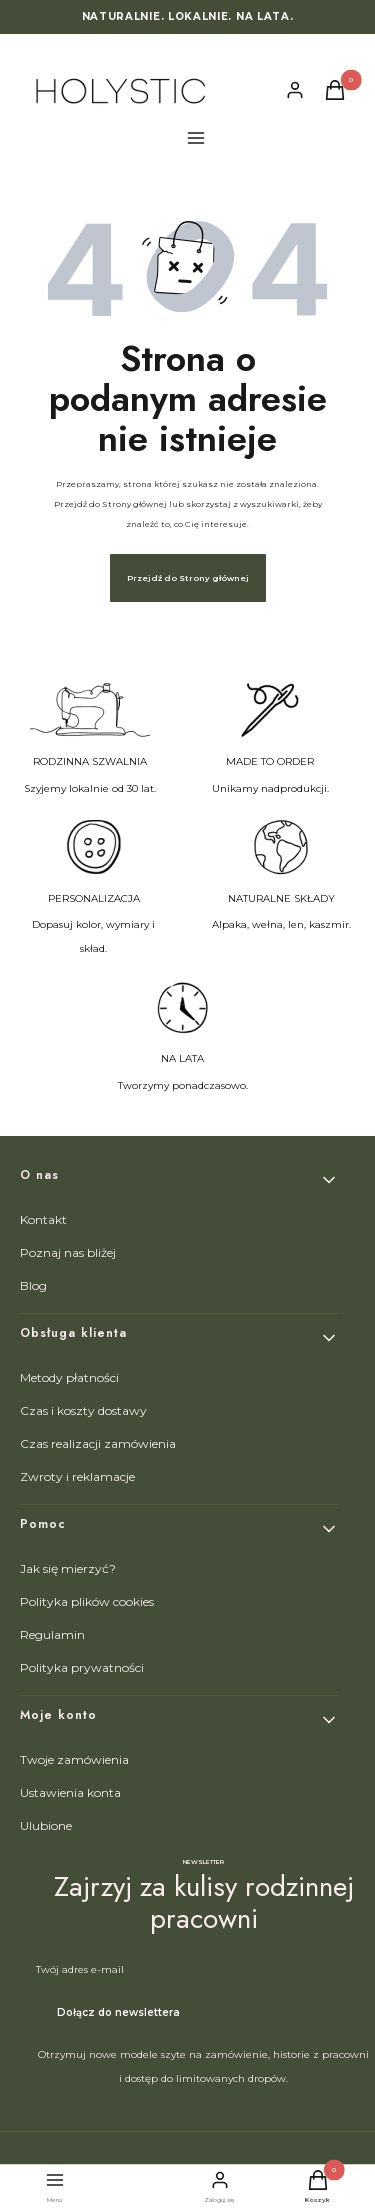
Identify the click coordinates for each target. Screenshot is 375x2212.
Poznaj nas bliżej (68, 1252)
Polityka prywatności (82, 1667)
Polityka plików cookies (87, 1601)
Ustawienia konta (70, 1792)
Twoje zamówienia (74, 1759)
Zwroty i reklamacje (77, 1476)
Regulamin (52, 1634)
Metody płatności (69, 1377)
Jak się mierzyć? (68, 1568)
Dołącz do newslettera (118, 2012)
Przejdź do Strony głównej (188, 578)
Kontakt (43, 1219)
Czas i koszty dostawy (83, 1410)
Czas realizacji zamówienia (98, 1443)
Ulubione (46, 1825)
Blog (33, 1285)
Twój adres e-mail (80, 1969)
